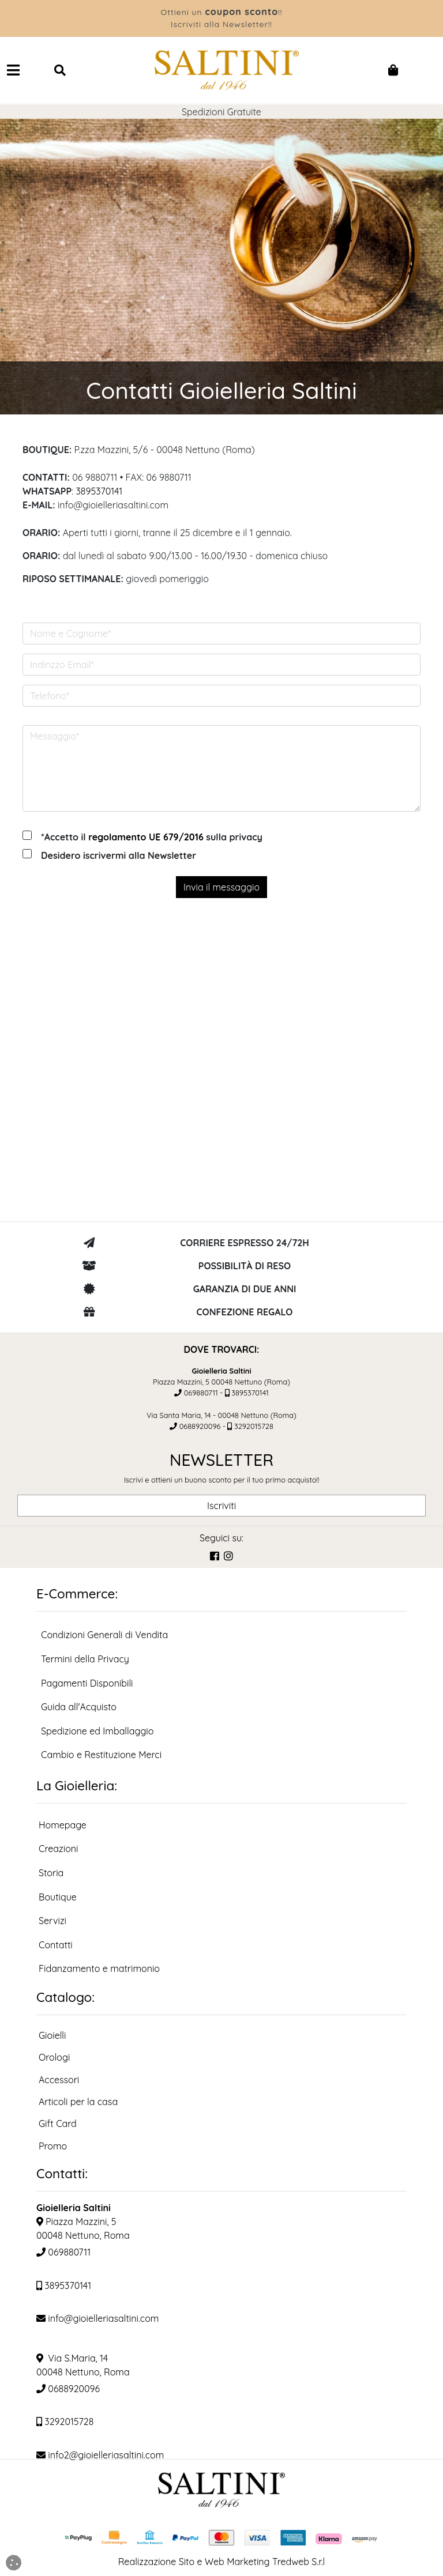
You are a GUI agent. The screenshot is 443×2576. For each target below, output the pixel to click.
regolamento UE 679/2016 (146, 837)
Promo (53, 2146)
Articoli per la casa (78, 2101)
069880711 (201, 1392)
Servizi (52, 1920)
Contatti (56, 1945)
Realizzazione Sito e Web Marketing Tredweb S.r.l (221, 2561)
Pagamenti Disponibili (87, 1683)
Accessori (59, 2079)
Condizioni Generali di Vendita (104, 1634)
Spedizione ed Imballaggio (97, 1731)
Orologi (54, 2057)
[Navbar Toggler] (13, 70)
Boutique (58, 1897)
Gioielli (52, 2035)
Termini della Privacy (85, 1659)
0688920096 (200, 1426)
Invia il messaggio (221, 887)
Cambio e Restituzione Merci (101, 1754)
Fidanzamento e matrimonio (99, 1968)
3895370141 (99, 491)
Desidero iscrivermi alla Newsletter (118, 855)
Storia (51, 1873)
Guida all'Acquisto (79, 1707)
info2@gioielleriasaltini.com (100, 2455)
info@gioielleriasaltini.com (97, 2318)
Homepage (63, 1825)
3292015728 (253, 1426)
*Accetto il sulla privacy (151, 837)
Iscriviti (221, 1505)
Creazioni (58, 1848)
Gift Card (58, 2123)
